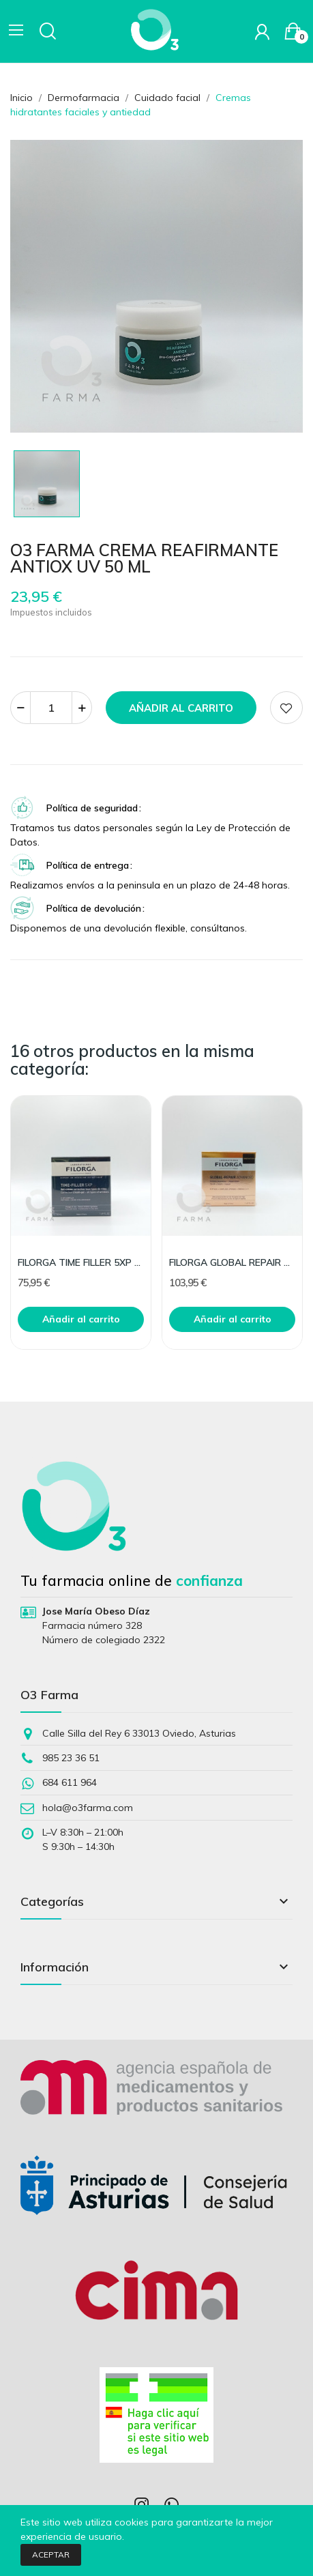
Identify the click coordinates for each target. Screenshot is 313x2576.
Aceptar (51, 2554)
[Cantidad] (51, 707)
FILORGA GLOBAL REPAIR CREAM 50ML (232, 1262)
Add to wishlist (286, 707)
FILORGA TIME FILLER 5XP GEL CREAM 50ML (81, 1262)
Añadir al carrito (181, 707)
